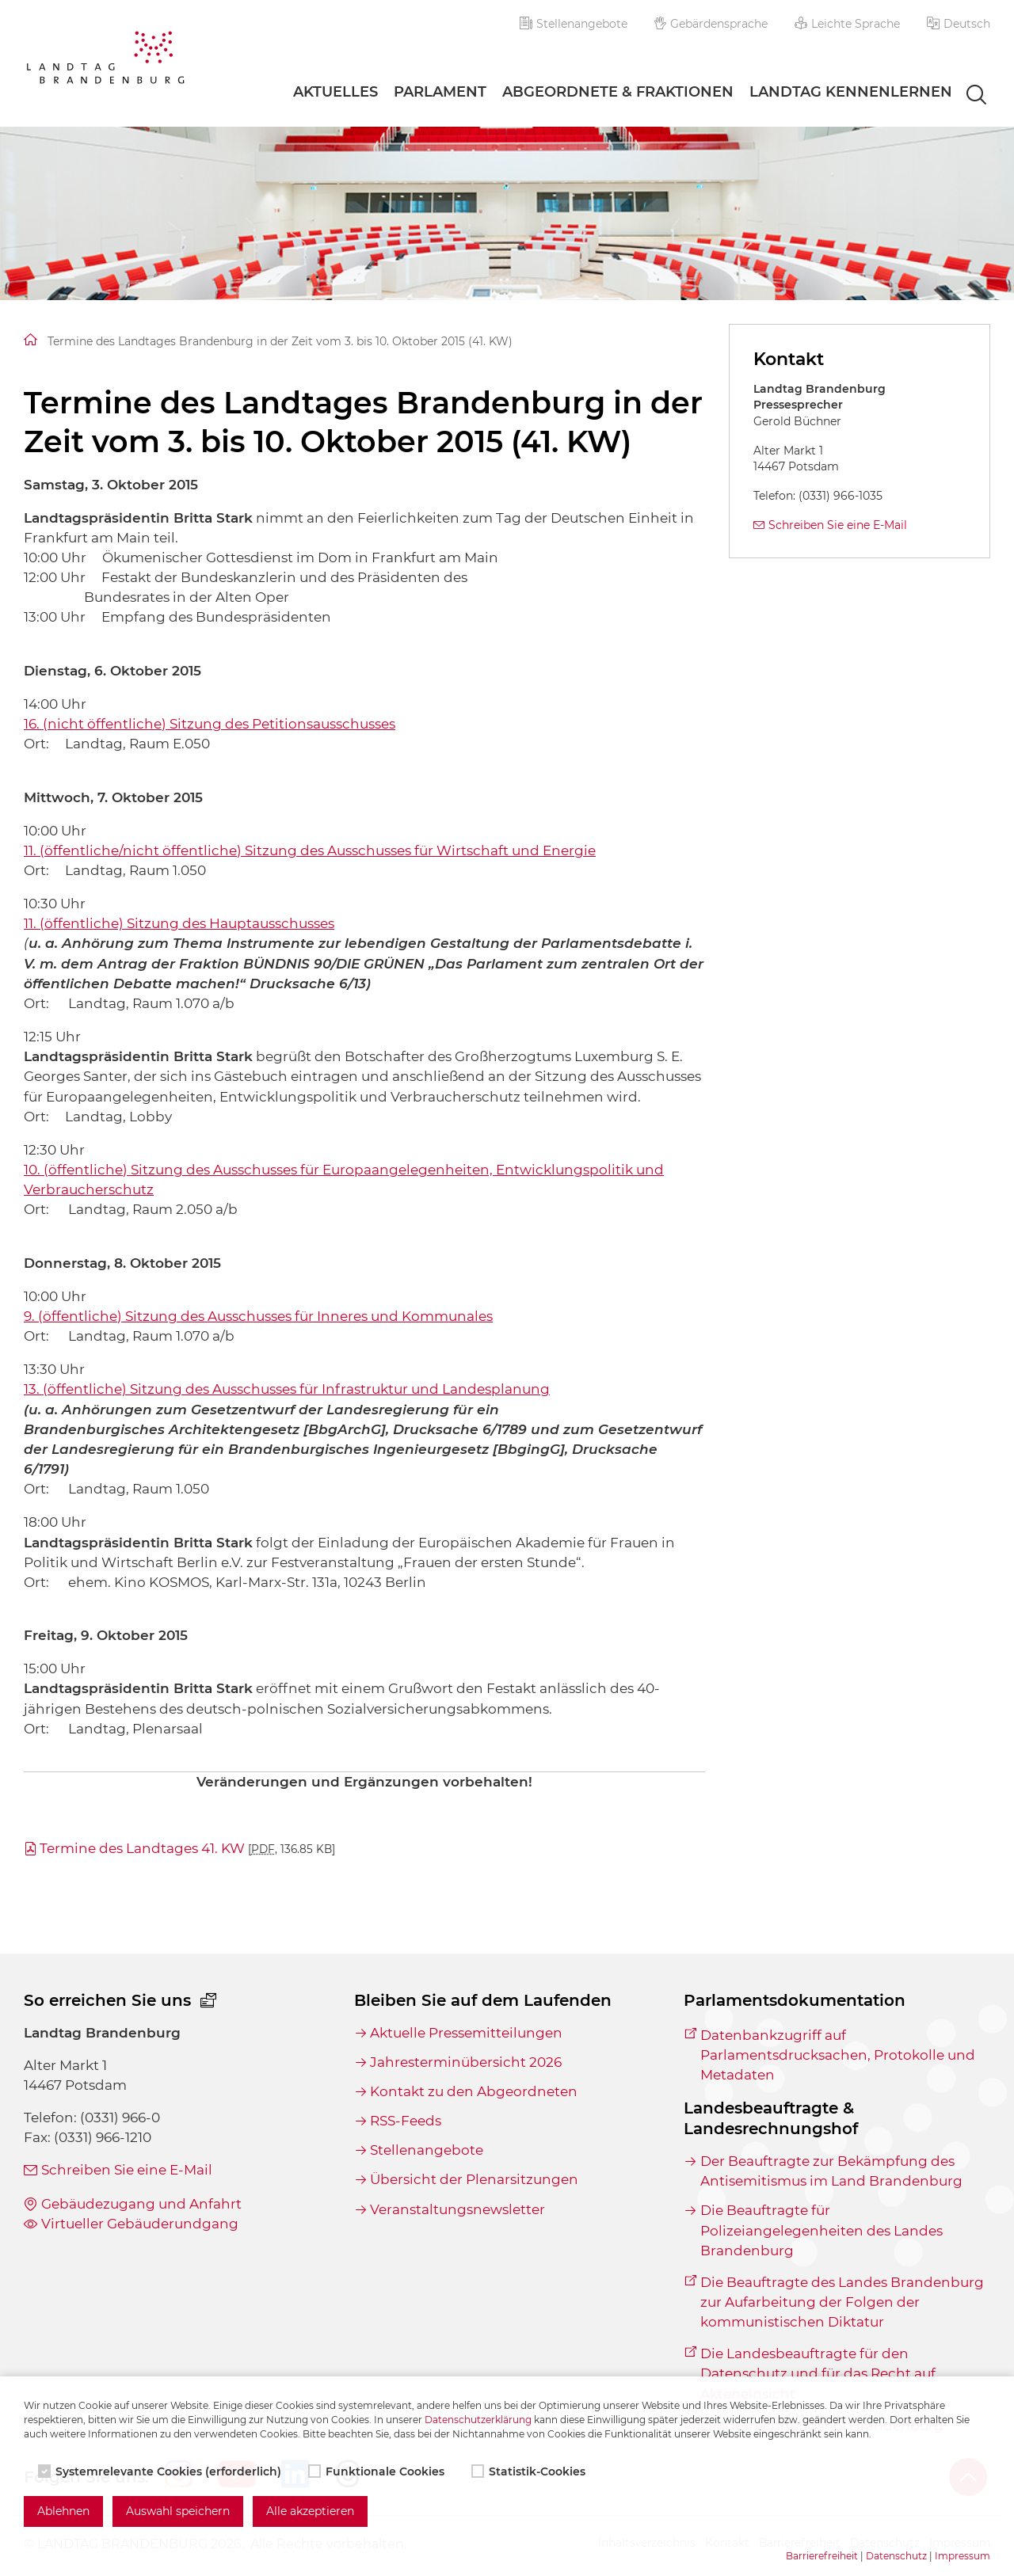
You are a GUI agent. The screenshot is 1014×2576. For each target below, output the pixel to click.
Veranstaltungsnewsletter (457, 2209)
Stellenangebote (573, 23)
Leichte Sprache (847, 23)
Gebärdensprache (711, 23)
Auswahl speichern (178, 2511)
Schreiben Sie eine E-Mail (837, 525)
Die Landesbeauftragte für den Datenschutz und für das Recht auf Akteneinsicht (818, 2373)
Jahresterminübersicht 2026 (466, 2062)
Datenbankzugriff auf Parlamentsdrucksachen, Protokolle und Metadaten (837, 2055)
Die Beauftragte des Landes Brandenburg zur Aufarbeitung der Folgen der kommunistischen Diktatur (842, 2302)
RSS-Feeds (405, 2121)
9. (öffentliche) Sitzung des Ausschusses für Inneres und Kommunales (258, 1316)
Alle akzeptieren (310, 2511)
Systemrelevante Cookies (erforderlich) (161, 2471)
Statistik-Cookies (530, 2471)
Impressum (962, 2556)
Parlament (440, 92)
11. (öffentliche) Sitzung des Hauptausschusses (179, 923)
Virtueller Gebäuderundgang (139, 2224)
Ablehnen (63, 2511)
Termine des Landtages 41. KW (187, 1848)
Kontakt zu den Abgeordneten (474, 2091)
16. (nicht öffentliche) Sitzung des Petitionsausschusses (209, 724)
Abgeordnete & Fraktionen (618, 92)
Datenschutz (896, 2556)
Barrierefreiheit (822, 2556)
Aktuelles (335, 92)
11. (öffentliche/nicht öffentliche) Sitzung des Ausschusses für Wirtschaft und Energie (310, 850)
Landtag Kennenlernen (850, 92)
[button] (958, 23)
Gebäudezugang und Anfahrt (141, 2204)
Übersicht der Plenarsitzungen (474, 2179)
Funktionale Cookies (377, 2471)
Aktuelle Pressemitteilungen (466, 2033)
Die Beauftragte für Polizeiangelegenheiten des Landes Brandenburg (821, 2230)
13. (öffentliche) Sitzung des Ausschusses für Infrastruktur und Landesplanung (287, 1389)
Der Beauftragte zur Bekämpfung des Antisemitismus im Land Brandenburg (831, 2171)
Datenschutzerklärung (478, 2420)
